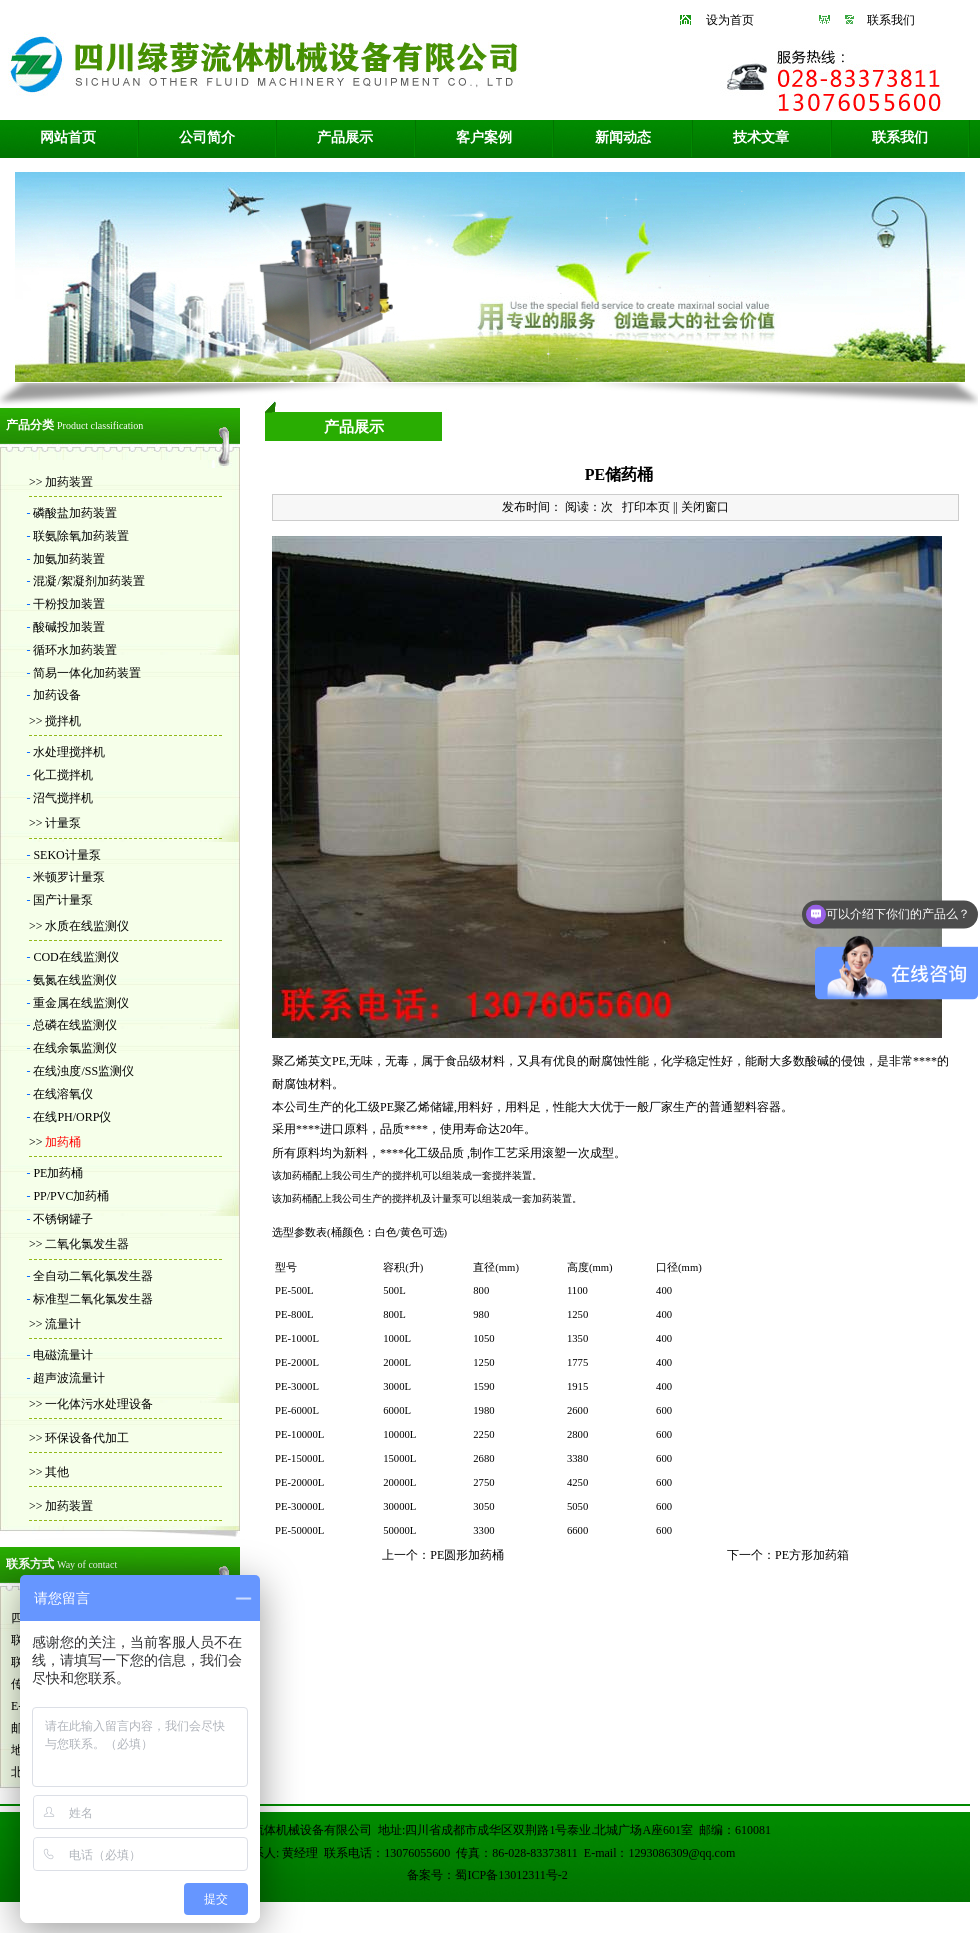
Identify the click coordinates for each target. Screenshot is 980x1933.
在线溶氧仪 (63, 1094)
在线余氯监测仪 (75, 1048)
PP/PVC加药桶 (71, 1196)
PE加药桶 (58, 1173)
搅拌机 (61, 721)
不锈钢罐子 (63, 1219)
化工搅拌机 (63, 775)
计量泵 (61, 823)
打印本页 (646, 507)
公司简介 (207, 137)
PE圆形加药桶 (467, 1555)
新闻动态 (623, 137)
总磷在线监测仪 (75, 1025)
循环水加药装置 (75, 650)
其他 (55, 1472)
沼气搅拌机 (63, 798)
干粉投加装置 (69, 604)
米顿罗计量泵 (69, 877)
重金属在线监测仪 (81, 1003)
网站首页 (68, 137)
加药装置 (67, 482)
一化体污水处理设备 (97, 1404)
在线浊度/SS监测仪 (83, 1071)
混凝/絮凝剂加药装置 (88, 581)
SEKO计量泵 (66, 855)
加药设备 (57, 695)
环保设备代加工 (85, 1438)
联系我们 (891, 20)
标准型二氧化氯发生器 (93, 1299)
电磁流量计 (63, 1355)
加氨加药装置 (69, 559)
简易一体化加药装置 (87, 673)
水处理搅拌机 (69, 752)
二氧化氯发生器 (85, 1244)
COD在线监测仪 (75, 957)
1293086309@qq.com (682, 1853)
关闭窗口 (705, 507)
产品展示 (345, 137)
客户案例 (484, 137)
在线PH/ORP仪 (72, 1117)
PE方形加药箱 (812, 1555)
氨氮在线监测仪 (75, 980)
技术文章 (761, 137)
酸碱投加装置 (69, 627)
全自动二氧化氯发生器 (93, 1276)
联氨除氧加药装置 (81, 536)
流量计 (61, 1324)
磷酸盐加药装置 (75, 513)
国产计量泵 (63, 900)
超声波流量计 (69, 1378)
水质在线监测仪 (85, 926)
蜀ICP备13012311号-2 (511, 1875)
